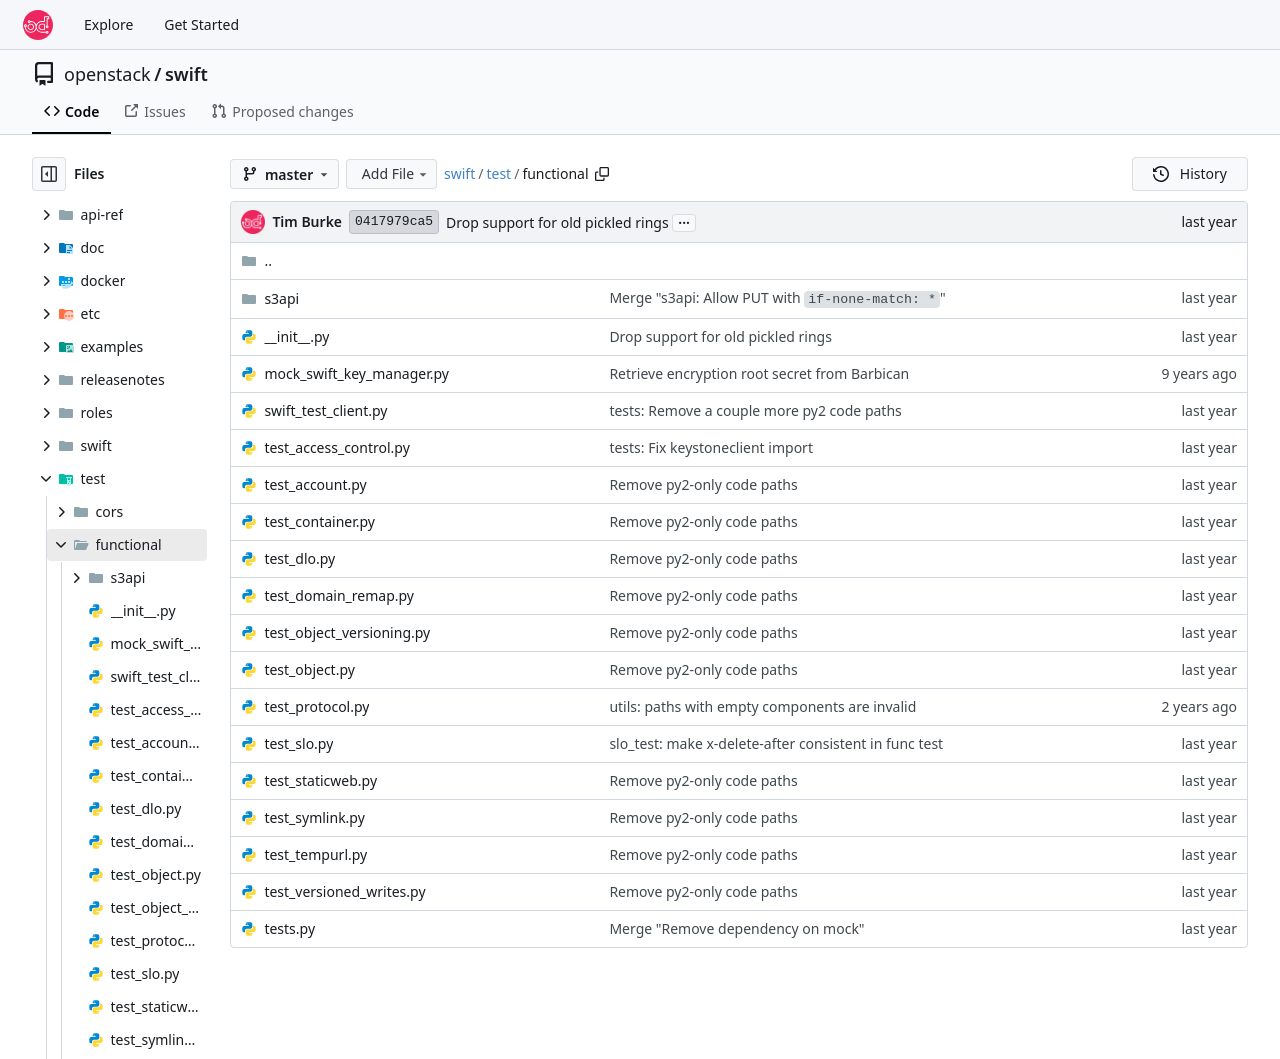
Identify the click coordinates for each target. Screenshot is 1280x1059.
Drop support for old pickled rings (557, 222)
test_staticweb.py (320, 780)
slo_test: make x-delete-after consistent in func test (776, 743)
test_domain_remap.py (339, 595)
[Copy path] (602, 174)
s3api (281, 298)
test (498, 173)
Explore (108, 24)
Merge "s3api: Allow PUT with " (777, 297)
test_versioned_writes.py (344, 891)
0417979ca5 (394, 221)
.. (256, 260)
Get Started (201, 24)
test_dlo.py (299, 558)
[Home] (38, 25)
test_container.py (319, 521)
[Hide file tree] (49, 174)
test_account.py (315, 484)
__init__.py (296, 336)
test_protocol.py (316, 706)
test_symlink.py (314, 817)
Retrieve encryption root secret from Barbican (759, 373)
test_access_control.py (336, 447)
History (1190, 173)
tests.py (289, 928)
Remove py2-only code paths (703, 484)
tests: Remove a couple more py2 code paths (755, 410)
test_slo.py (298, 743)
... (684, 221)
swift (186, 74)
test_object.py (309, 669)
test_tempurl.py (315, 854)
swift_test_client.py (325, 410)
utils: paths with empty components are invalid (762, 706)
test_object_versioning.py (347, 632)
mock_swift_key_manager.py (356, 373)
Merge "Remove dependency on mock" (736, 928)
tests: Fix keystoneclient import (711, 447)
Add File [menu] (396, 173)
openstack (107, 74)
